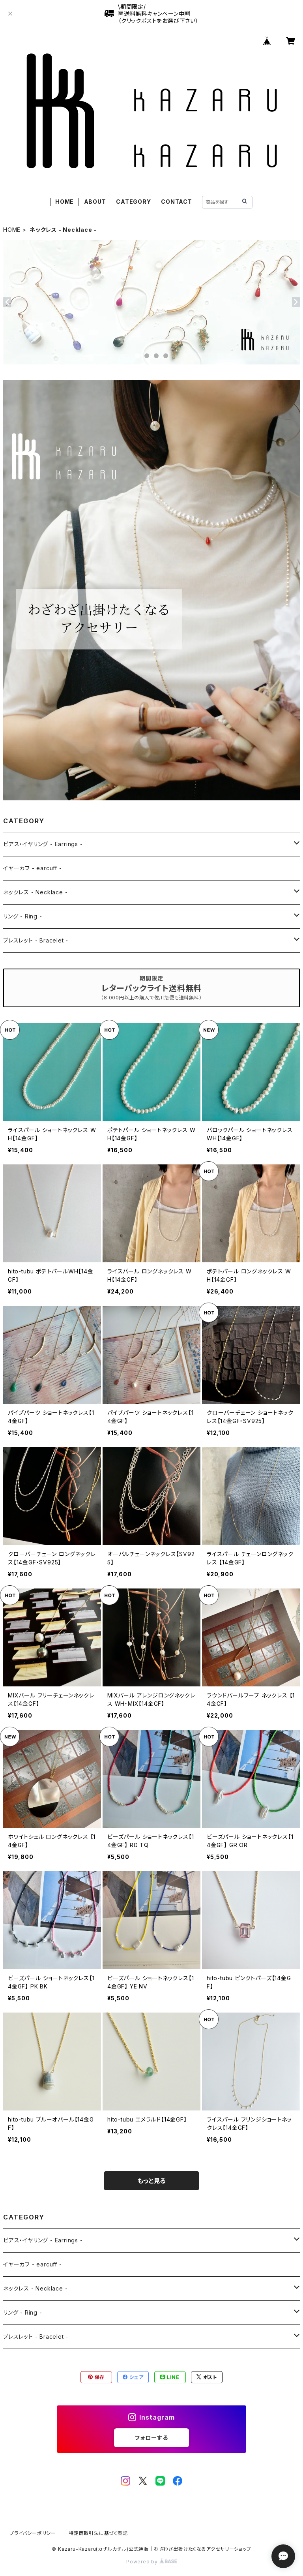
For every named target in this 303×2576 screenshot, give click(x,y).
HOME (64, 201)
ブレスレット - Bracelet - (35, 940)
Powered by (151, 2562)
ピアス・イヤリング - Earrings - (43, 844)
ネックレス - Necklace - (35, 892)
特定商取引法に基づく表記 (98, 2533)
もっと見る (151, 2181)
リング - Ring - (22, 916)
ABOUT (95, 201)
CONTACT (176, 201)
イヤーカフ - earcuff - (32, 868)
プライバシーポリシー (32, 2533)
